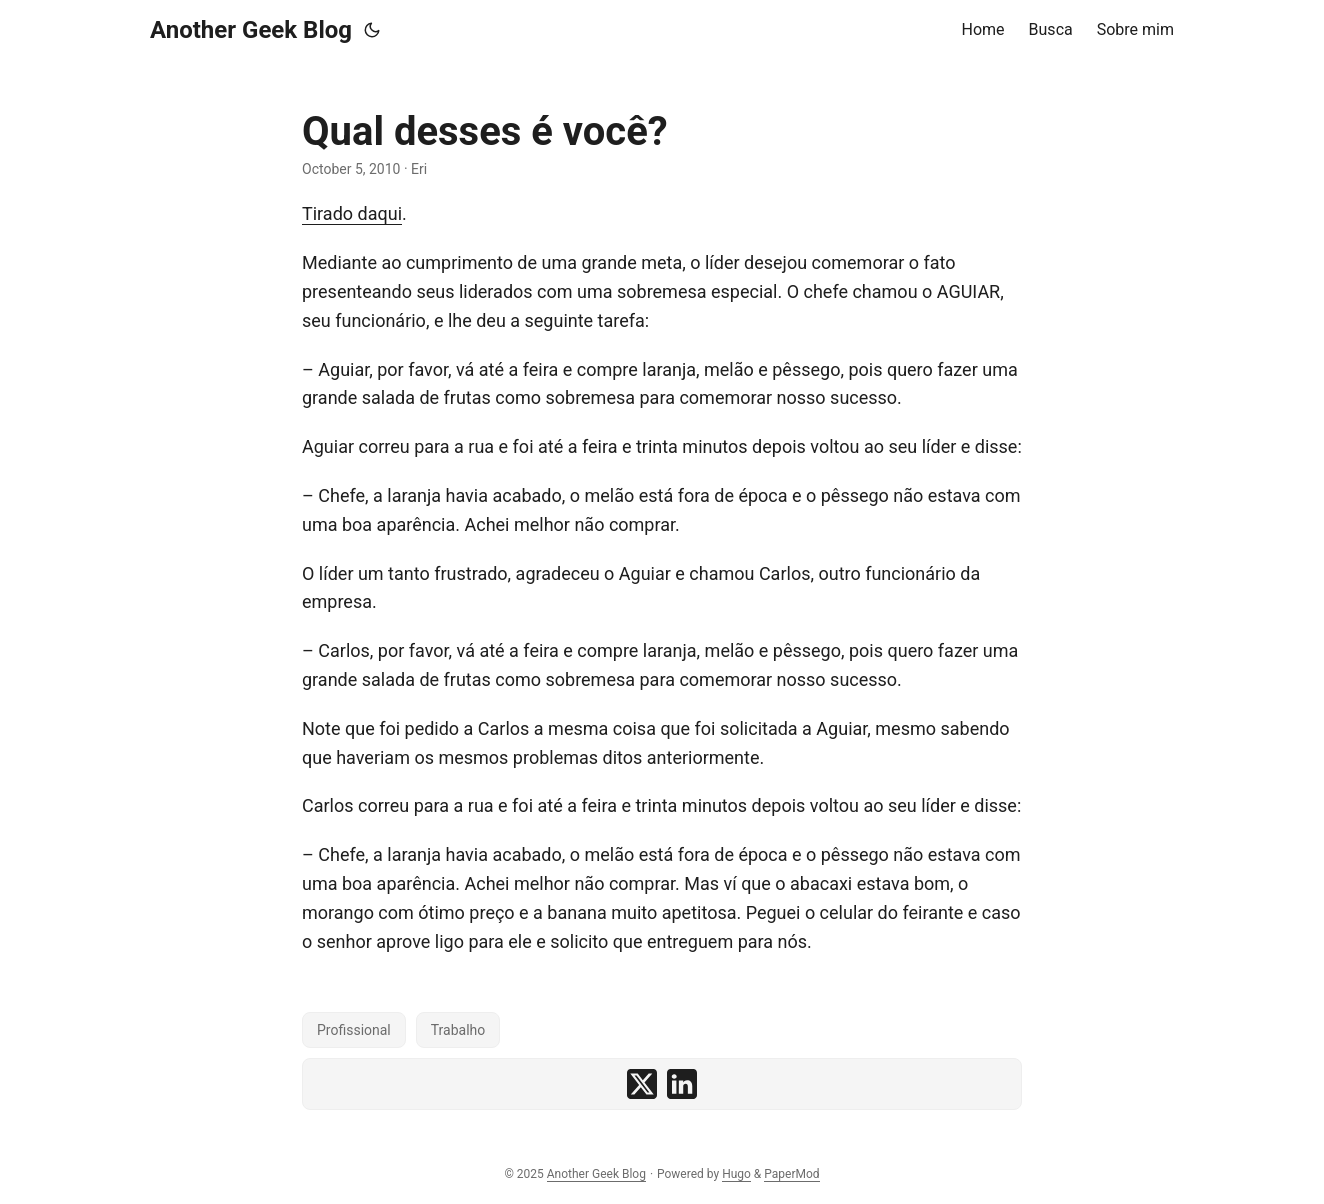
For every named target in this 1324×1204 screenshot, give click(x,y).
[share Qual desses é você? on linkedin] (682, 1084)
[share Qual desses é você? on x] (642, 1084)
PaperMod (791, 1174)
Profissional (354, 1030)
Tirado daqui (352, 213)
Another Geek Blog (251, 30)
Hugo (736, 1174)
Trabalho (458, 1030)
